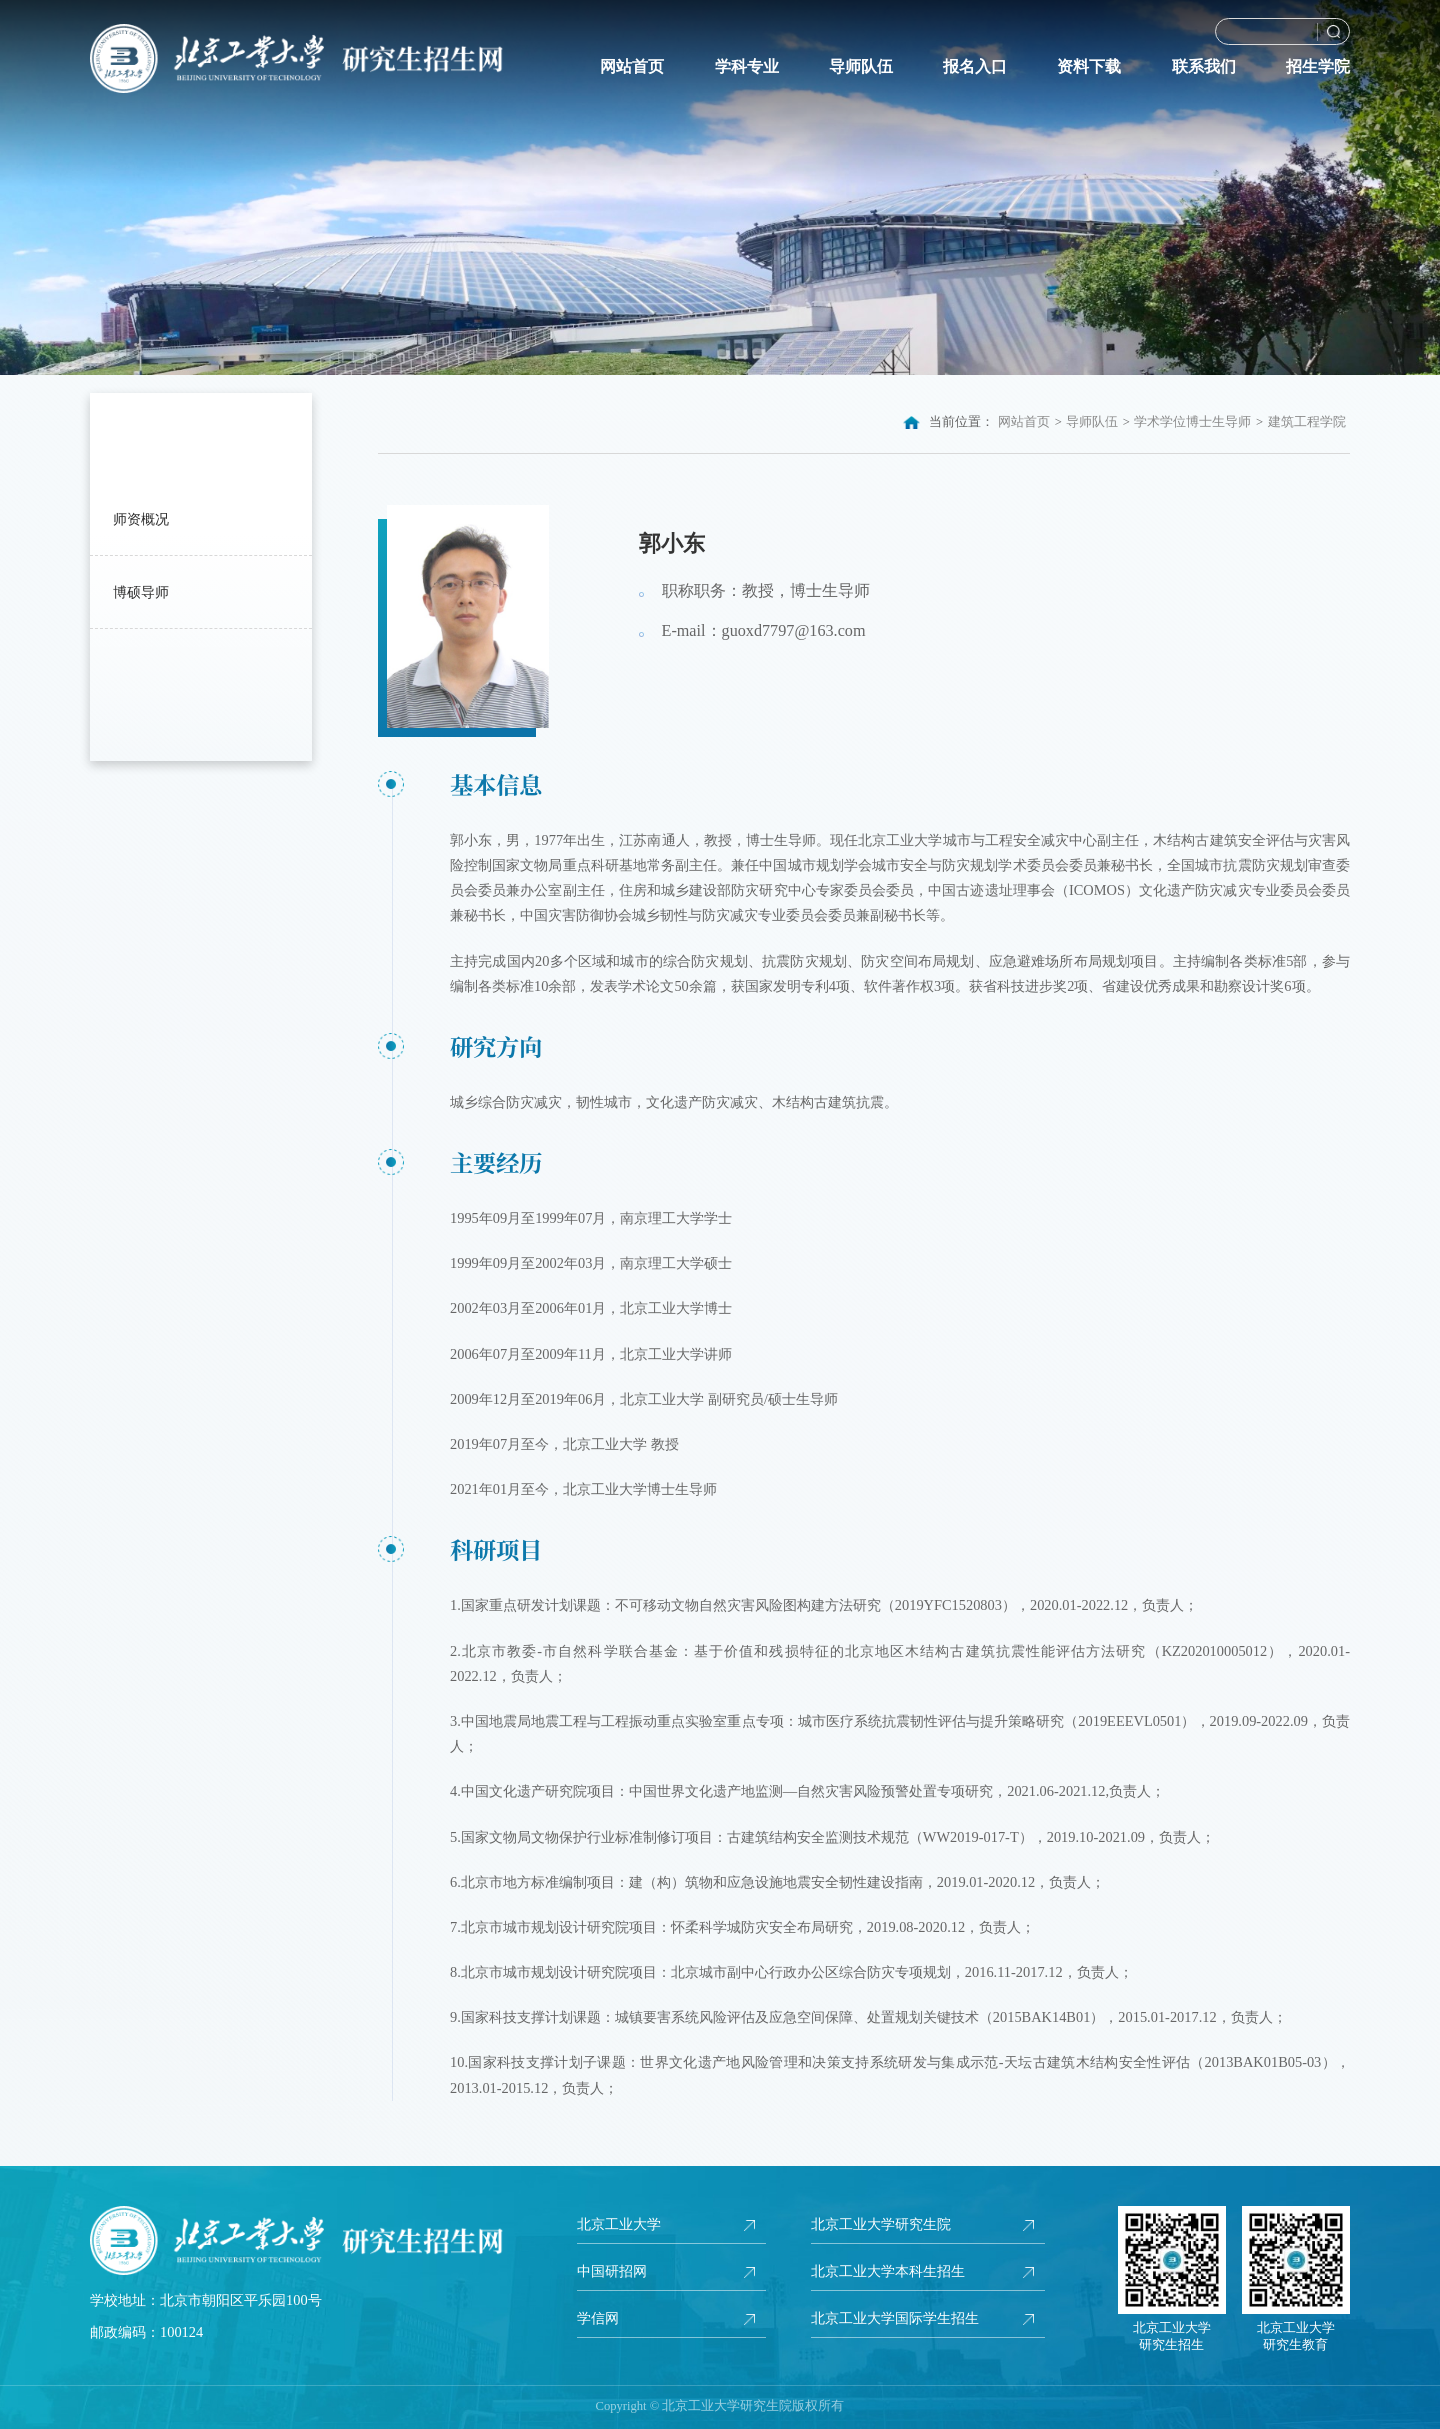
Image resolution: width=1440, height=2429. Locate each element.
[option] (720, 187)
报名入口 (975, 67)
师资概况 (141, 519)
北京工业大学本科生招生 (888, 2271)
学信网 (598, 2318)
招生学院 (1318, 67)
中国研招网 (612, 2271)
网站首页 (632, 67)
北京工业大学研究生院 (881, 2224)
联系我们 (1204, 67)
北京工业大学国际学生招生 (895, 2318)
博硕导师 (141, 592)
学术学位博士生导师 (1192, 422)
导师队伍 (861, 67)
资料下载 (1089, 67)
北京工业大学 (619, 2224)
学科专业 (747, 67)
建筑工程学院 (1307, 422)
